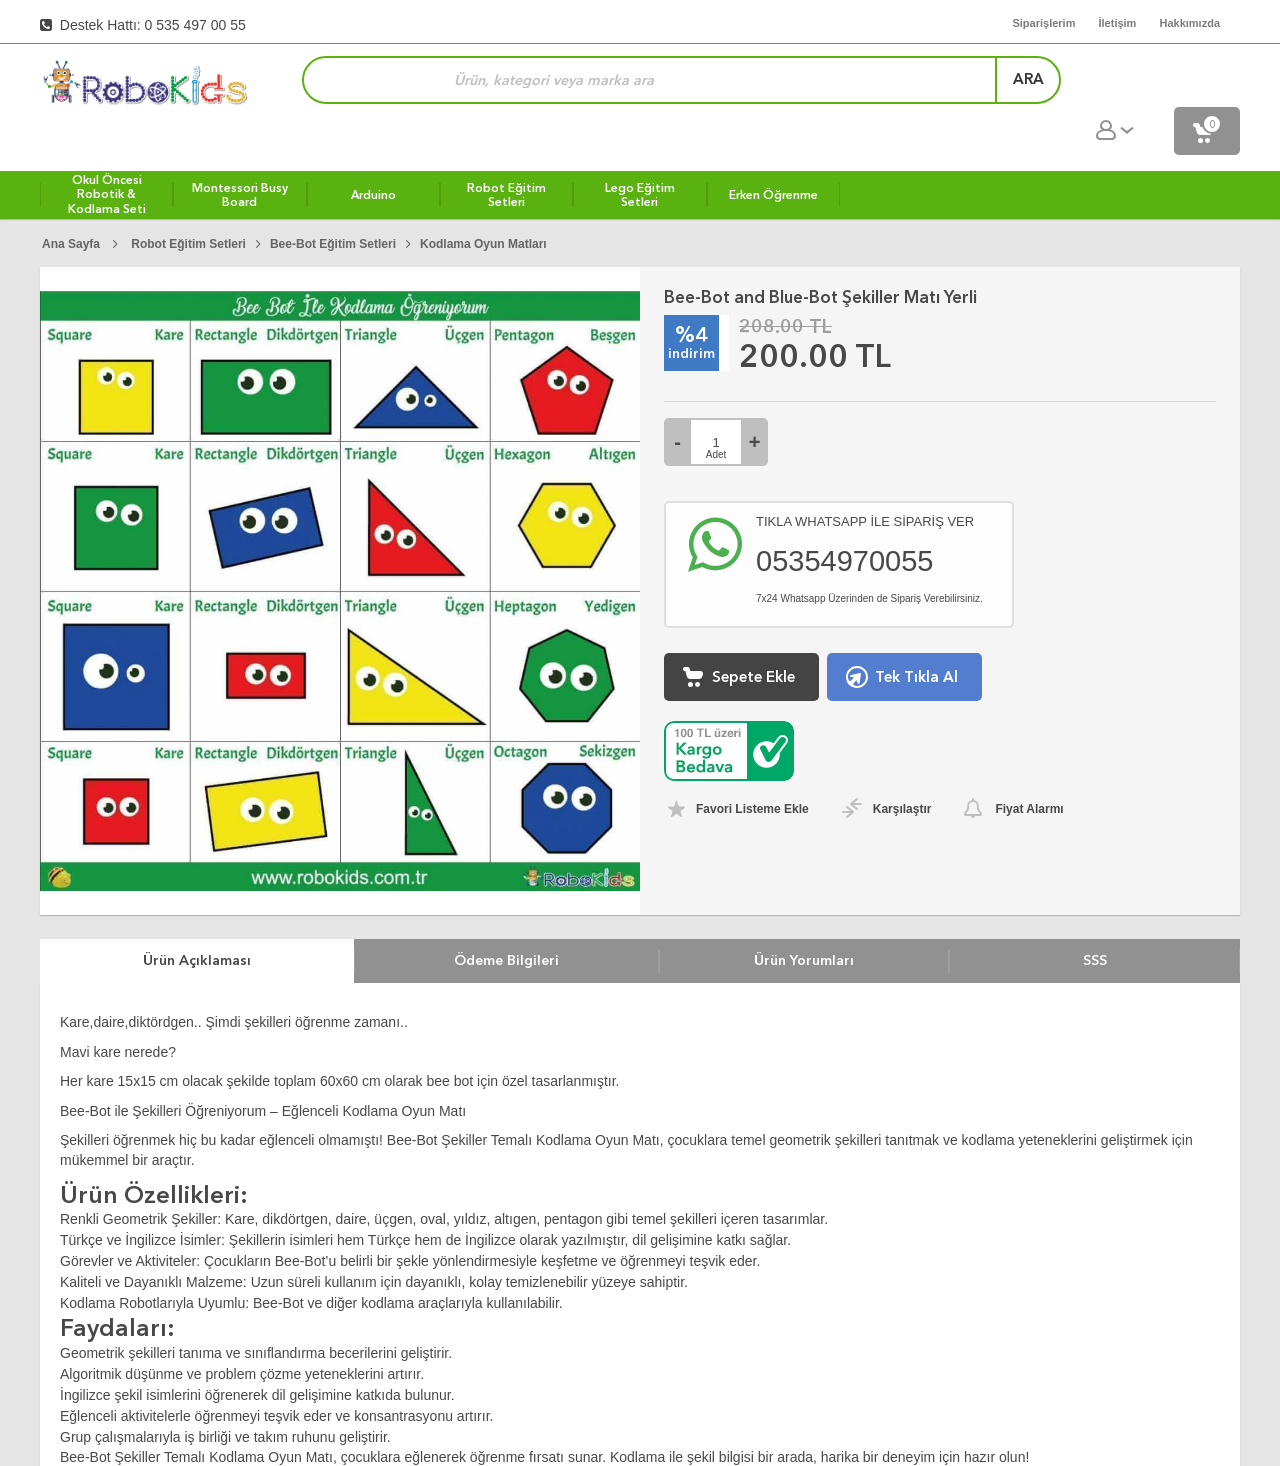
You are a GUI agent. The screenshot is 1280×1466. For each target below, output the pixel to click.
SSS (1095, 919)
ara (985, 84)
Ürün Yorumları (804, 919)
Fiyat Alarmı (1029, 768)
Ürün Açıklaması (197, 919)
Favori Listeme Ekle (752, 768)
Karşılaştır (902, 768)
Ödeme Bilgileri (506, 919)
